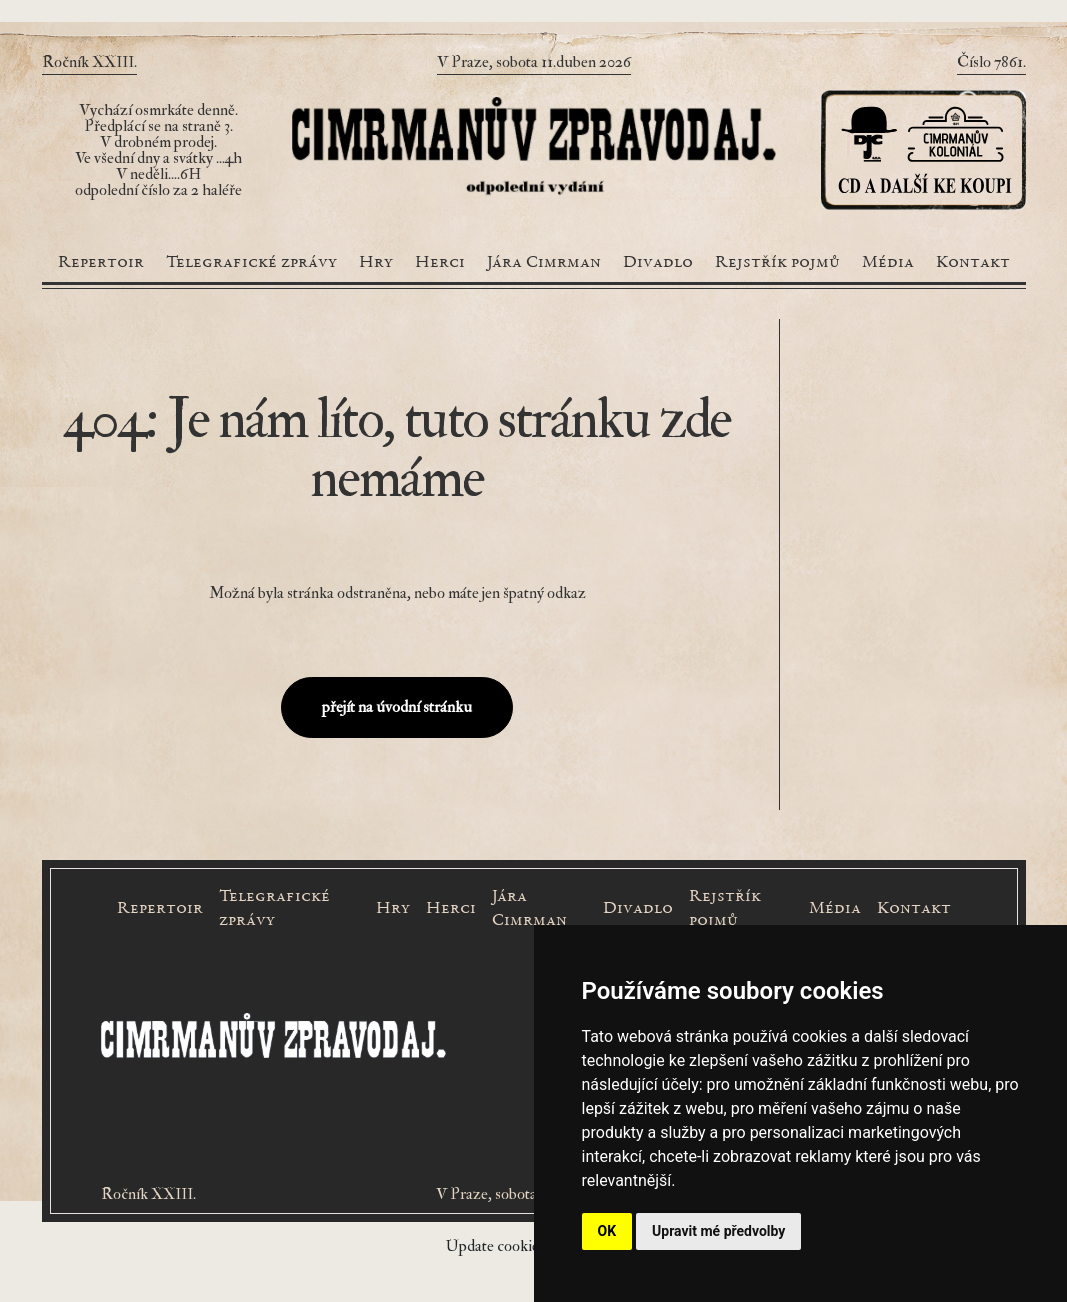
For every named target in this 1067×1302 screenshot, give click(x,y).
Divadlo (658, 263)
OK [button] (607, 1231)
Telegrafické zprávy (251, 263)
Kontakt (973, 263)
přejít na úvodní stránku (397, 707)
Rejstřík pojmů (777, 263)
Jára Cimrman (544, 263)
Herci (440, 263)
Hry (376, 263)
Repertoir (101, 263)
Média (888, 263)
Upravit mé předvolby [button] (718, 1231)
